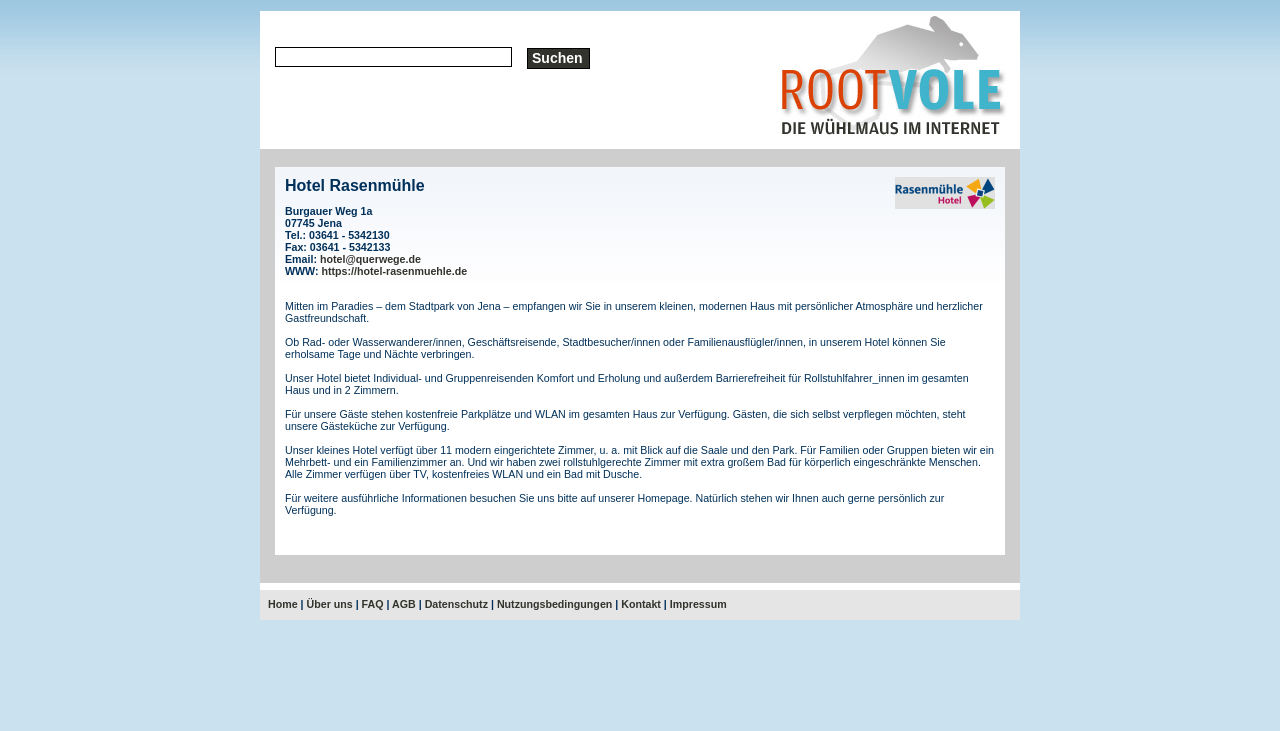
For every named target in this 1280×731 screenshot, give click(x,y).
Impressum (698, 604)
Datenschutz (456, 604)
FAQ (373, 604)
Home (283, 604)
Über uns (330, 604)
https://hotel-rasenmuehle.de (395, 271)
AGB (404, 604)
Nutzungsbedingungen (554, 604)
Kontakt (641, 604)
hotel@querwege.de (370, 259)
